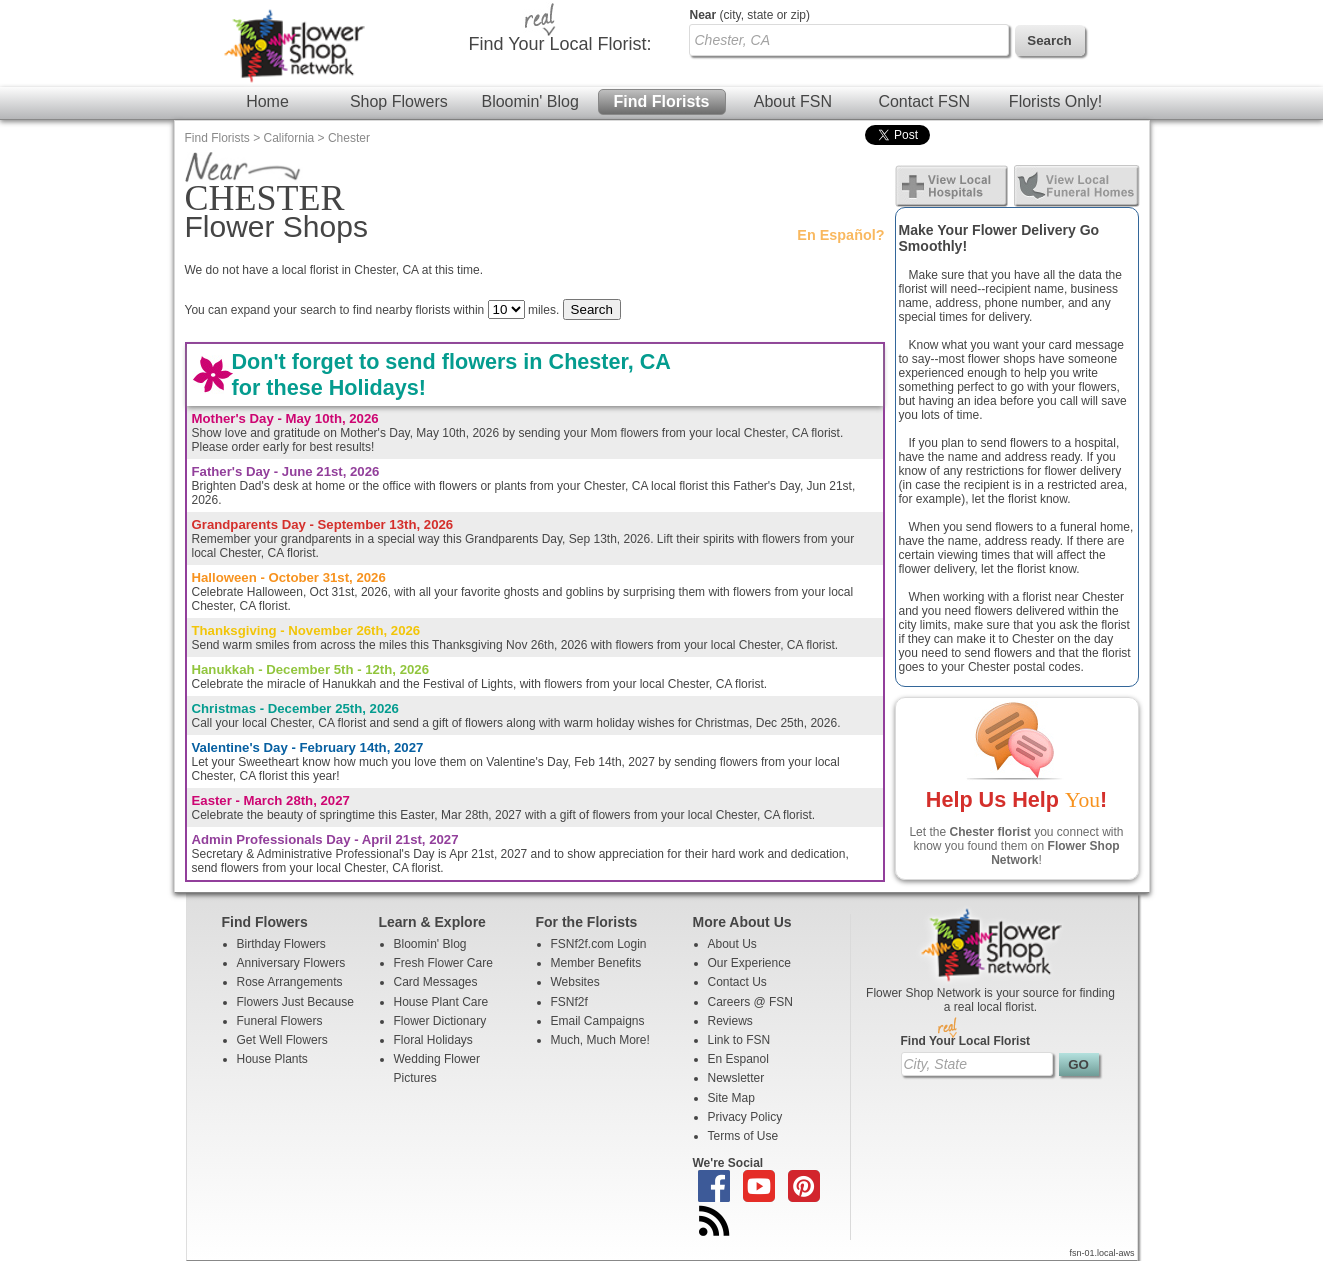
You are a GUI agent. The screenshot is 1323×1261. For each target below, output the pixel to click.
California (289, 138)
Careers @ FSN (751, 1002)
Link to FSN (739, 1040)
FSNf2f (569, 1002)
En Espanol (738, 1059)
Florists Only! (1055, 101)
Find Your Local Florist (966, 1041)
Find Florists (662, 101)
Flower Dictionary (440, 1021)
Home (267, 101)
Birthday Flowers (281, 944)
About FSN (793, 101)
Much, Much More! (600, 1040)
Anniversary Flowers (291, 963)
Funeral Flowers (280, 1021)
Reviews (730, 1021)
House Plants (272, 1059)
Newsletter (736, 1078)
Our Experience (749, 963)
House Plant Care (441, 1002)
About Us (732, 944)
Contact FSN (924, 101)
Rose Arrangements (290, 982)
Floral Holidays (433, 1040)
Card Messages (436, 982)
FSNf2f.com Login (599, 944)
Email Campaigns (598, 1021)
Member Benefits (596, 963)
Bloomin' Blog (529, 101)
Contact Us (737, 982)
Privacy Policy (745, 1117)
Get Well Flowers (282, 1040)
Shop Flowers (399, 101)
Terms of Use (743, 1136)
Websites (575, 982)
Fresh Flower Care (443, 963)
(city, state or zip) (750, 15)
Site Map (731, 1098)
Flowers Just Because (295, 1002)
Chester (349, 138)
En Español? (840, 235)
